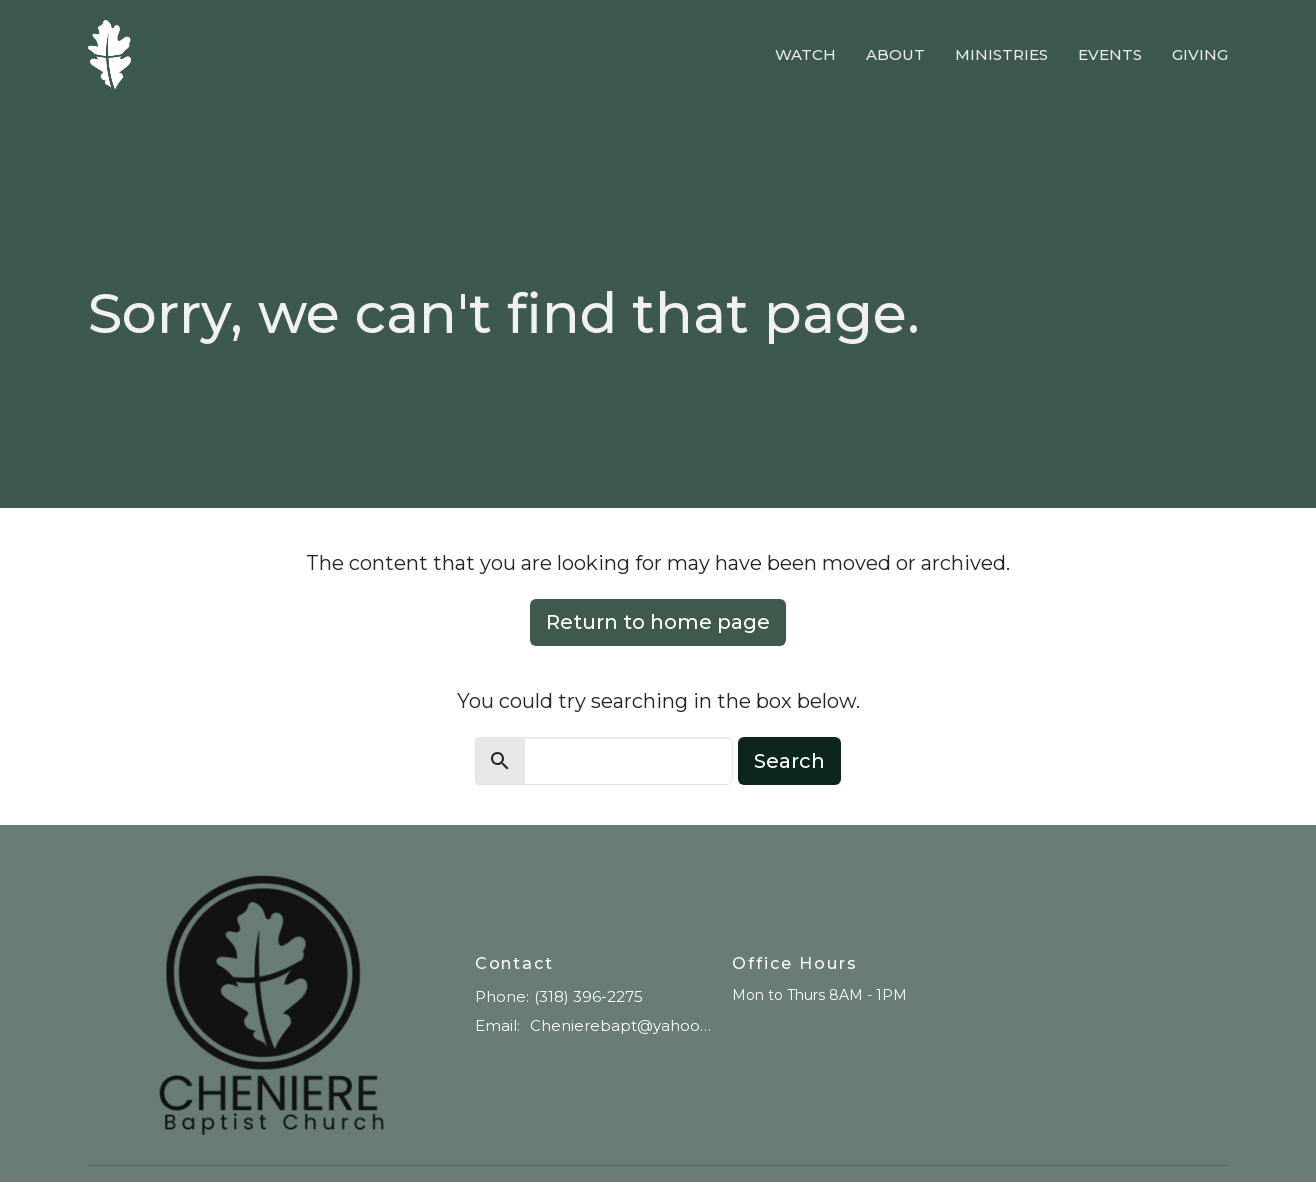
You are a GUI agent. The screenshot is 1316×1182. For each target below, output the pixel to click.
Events (1110, 54)
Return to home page (658, 622)
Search (789, 761)
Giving (1200, 54)
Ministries (1001, 54)
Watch (805, 54)
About (895, 54)
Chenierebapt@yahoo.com (621, 1025)
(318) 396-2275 (588, 996)
